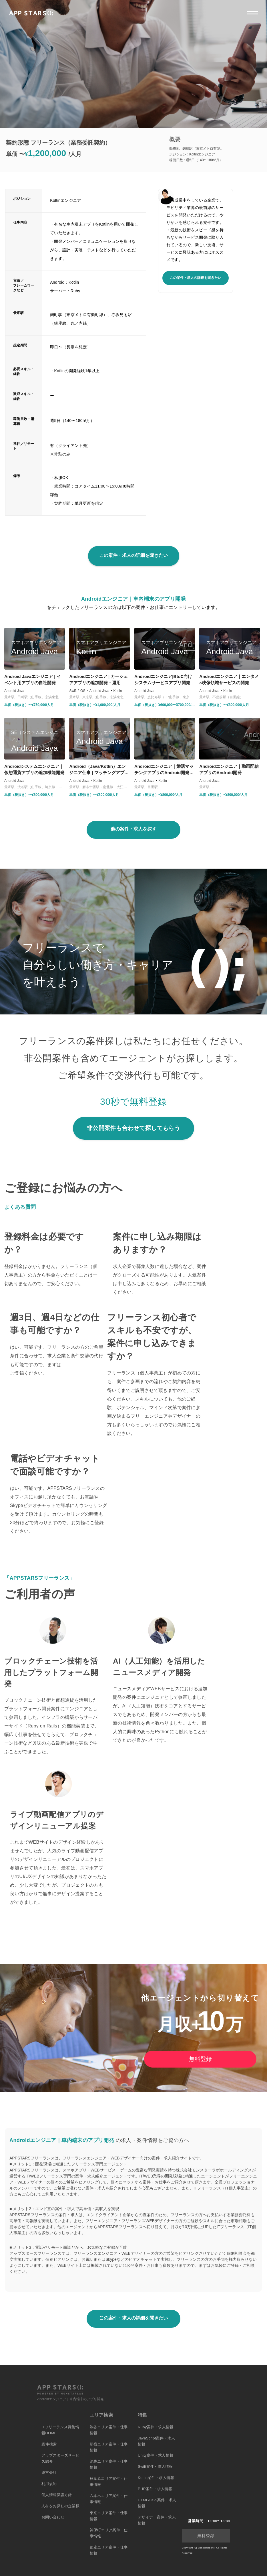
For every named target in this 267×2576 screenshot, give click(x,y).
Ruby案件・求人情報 (156, 2427)
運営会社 (49, 2472)
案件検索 (49, 2444)
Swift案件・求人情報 (155, 2466)
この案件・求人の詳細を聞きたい (195, 278)
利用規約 (49, 2484)
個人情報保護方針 (56, 2495)
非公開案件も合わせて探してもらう (133, 1128)
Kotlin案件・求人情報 (156, 2478)
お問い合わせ (52, 2517)
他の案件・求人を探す (133, 829)
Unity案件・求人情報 (155, 2455)
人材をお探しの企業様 (60, 2506)
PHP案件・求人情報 (155, 2489)
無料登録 (200, 2059)
